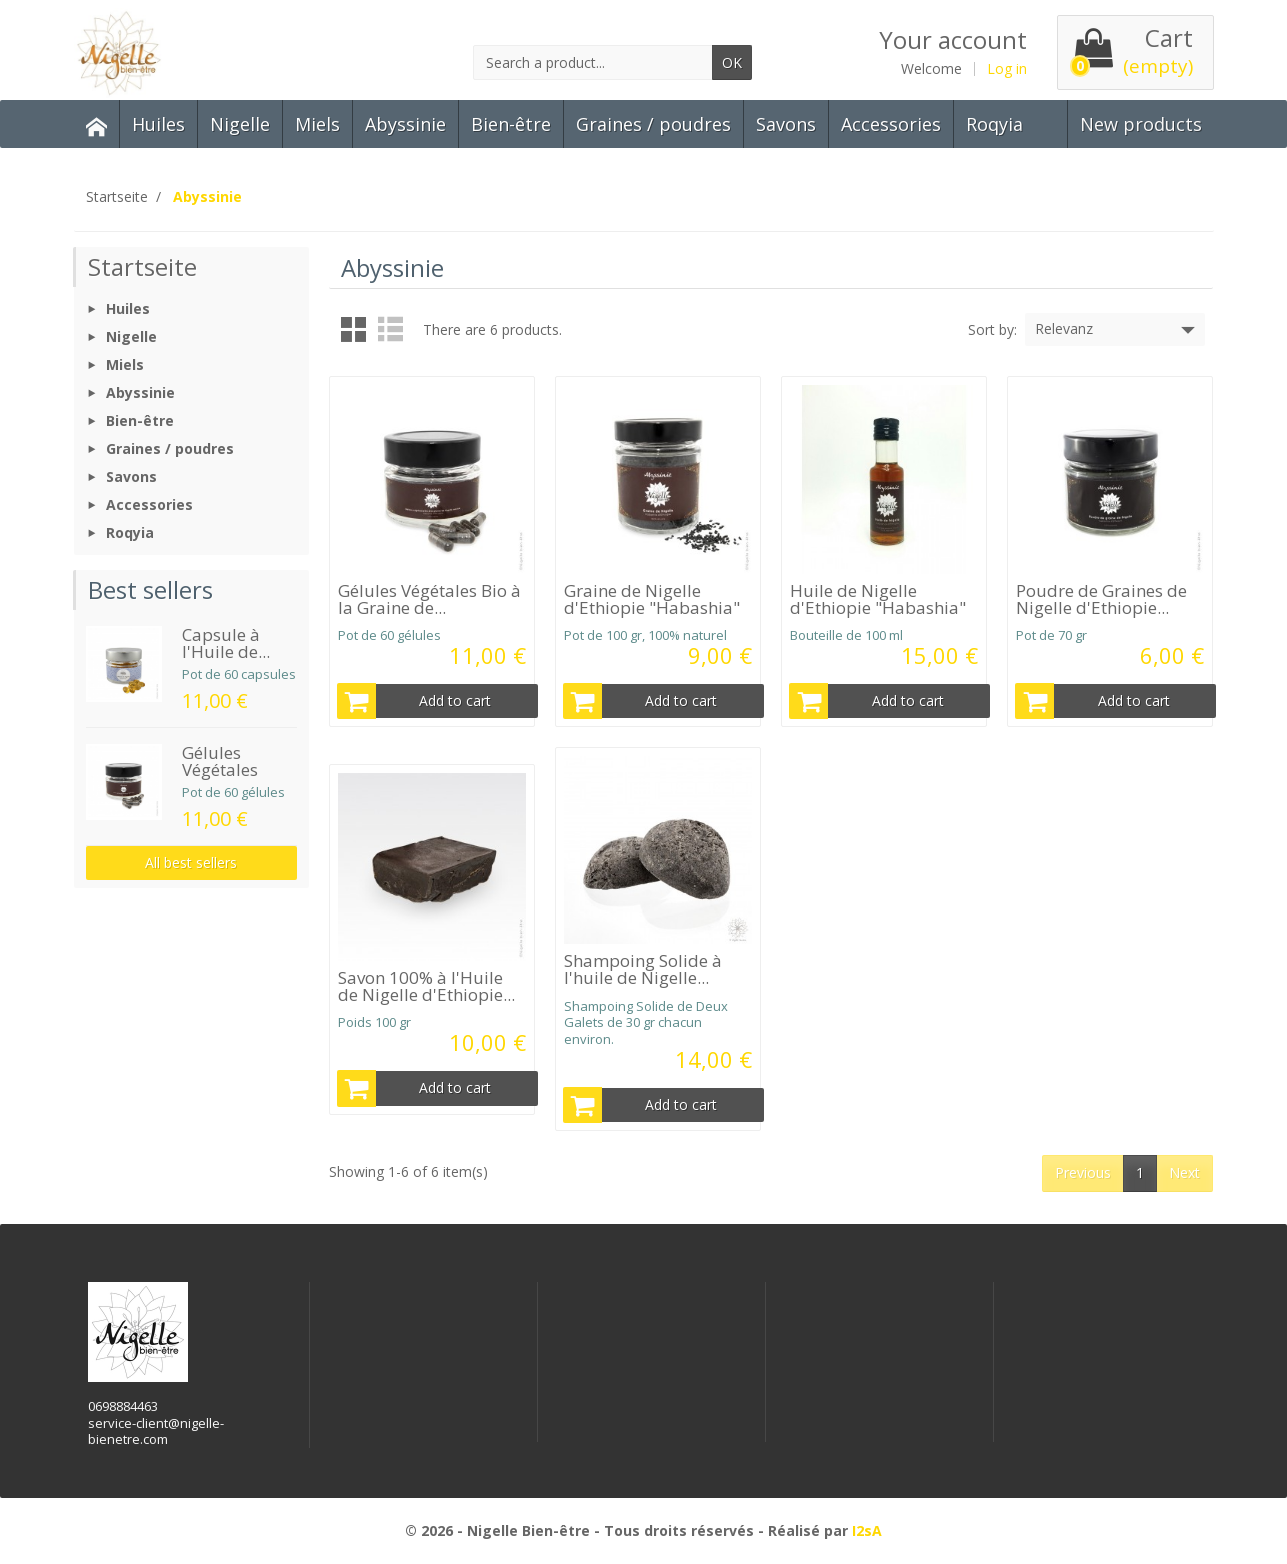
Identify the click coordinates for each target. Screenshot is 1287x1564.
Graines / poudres (653, 124)
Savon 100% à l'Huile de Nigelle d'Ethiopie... (426, 986)
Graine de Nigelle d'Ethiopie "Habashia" (652, 599)
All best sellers (191, 862)
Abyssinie (405, 124)
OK (732, 62)
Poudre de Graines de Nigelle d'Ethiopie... (1101, 599)
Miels (317, 124)
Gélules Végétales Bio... (220, 769)
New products (1141, 124)
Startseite (142, 266)
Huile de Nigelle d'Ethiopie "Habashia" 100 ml (878, 607)
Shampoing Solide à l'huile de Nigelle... (643, 969)
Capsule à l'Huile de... (226, 643)
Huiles (158, 124)
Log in (1007, 69)
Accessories (891, 124)
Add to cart (415, 701)
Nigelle (240, 124)
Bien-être (511, 124)
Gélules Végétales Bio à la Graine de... (429, 599)
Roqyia (994, 124)
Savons (786, 124)
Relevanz (1117, 330)
